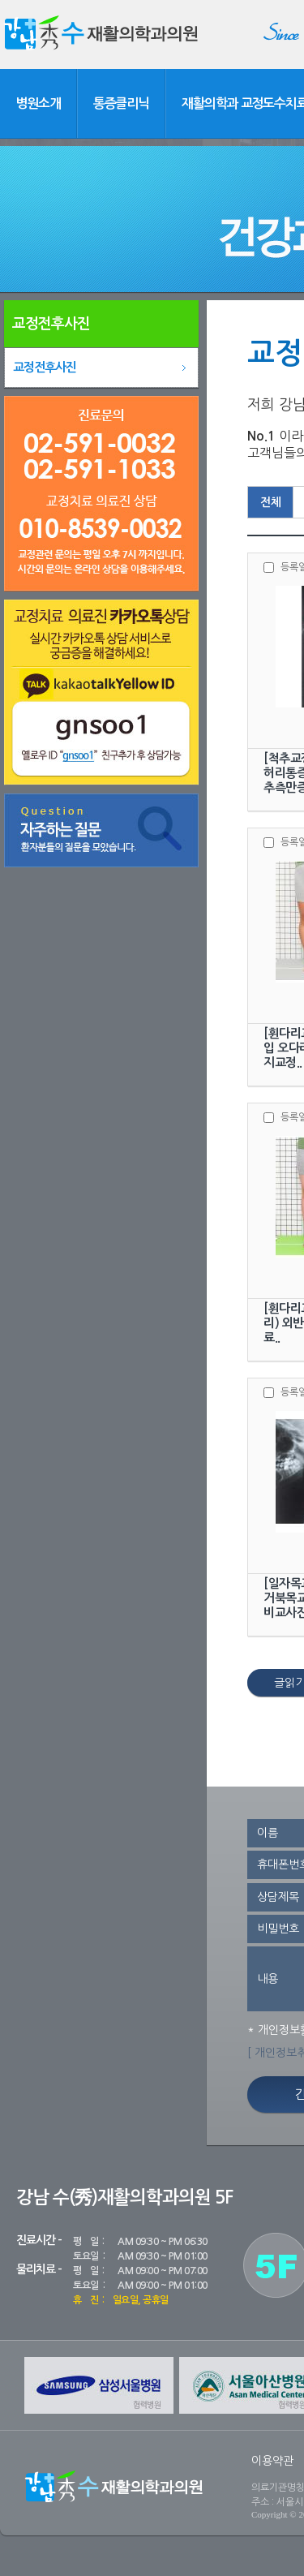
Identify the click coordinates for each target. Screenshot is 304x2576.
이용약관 (272, 2460)
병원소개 (38, 103)
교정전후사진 (44, 367)
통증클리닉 (121, 103)
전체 (270, 502)
